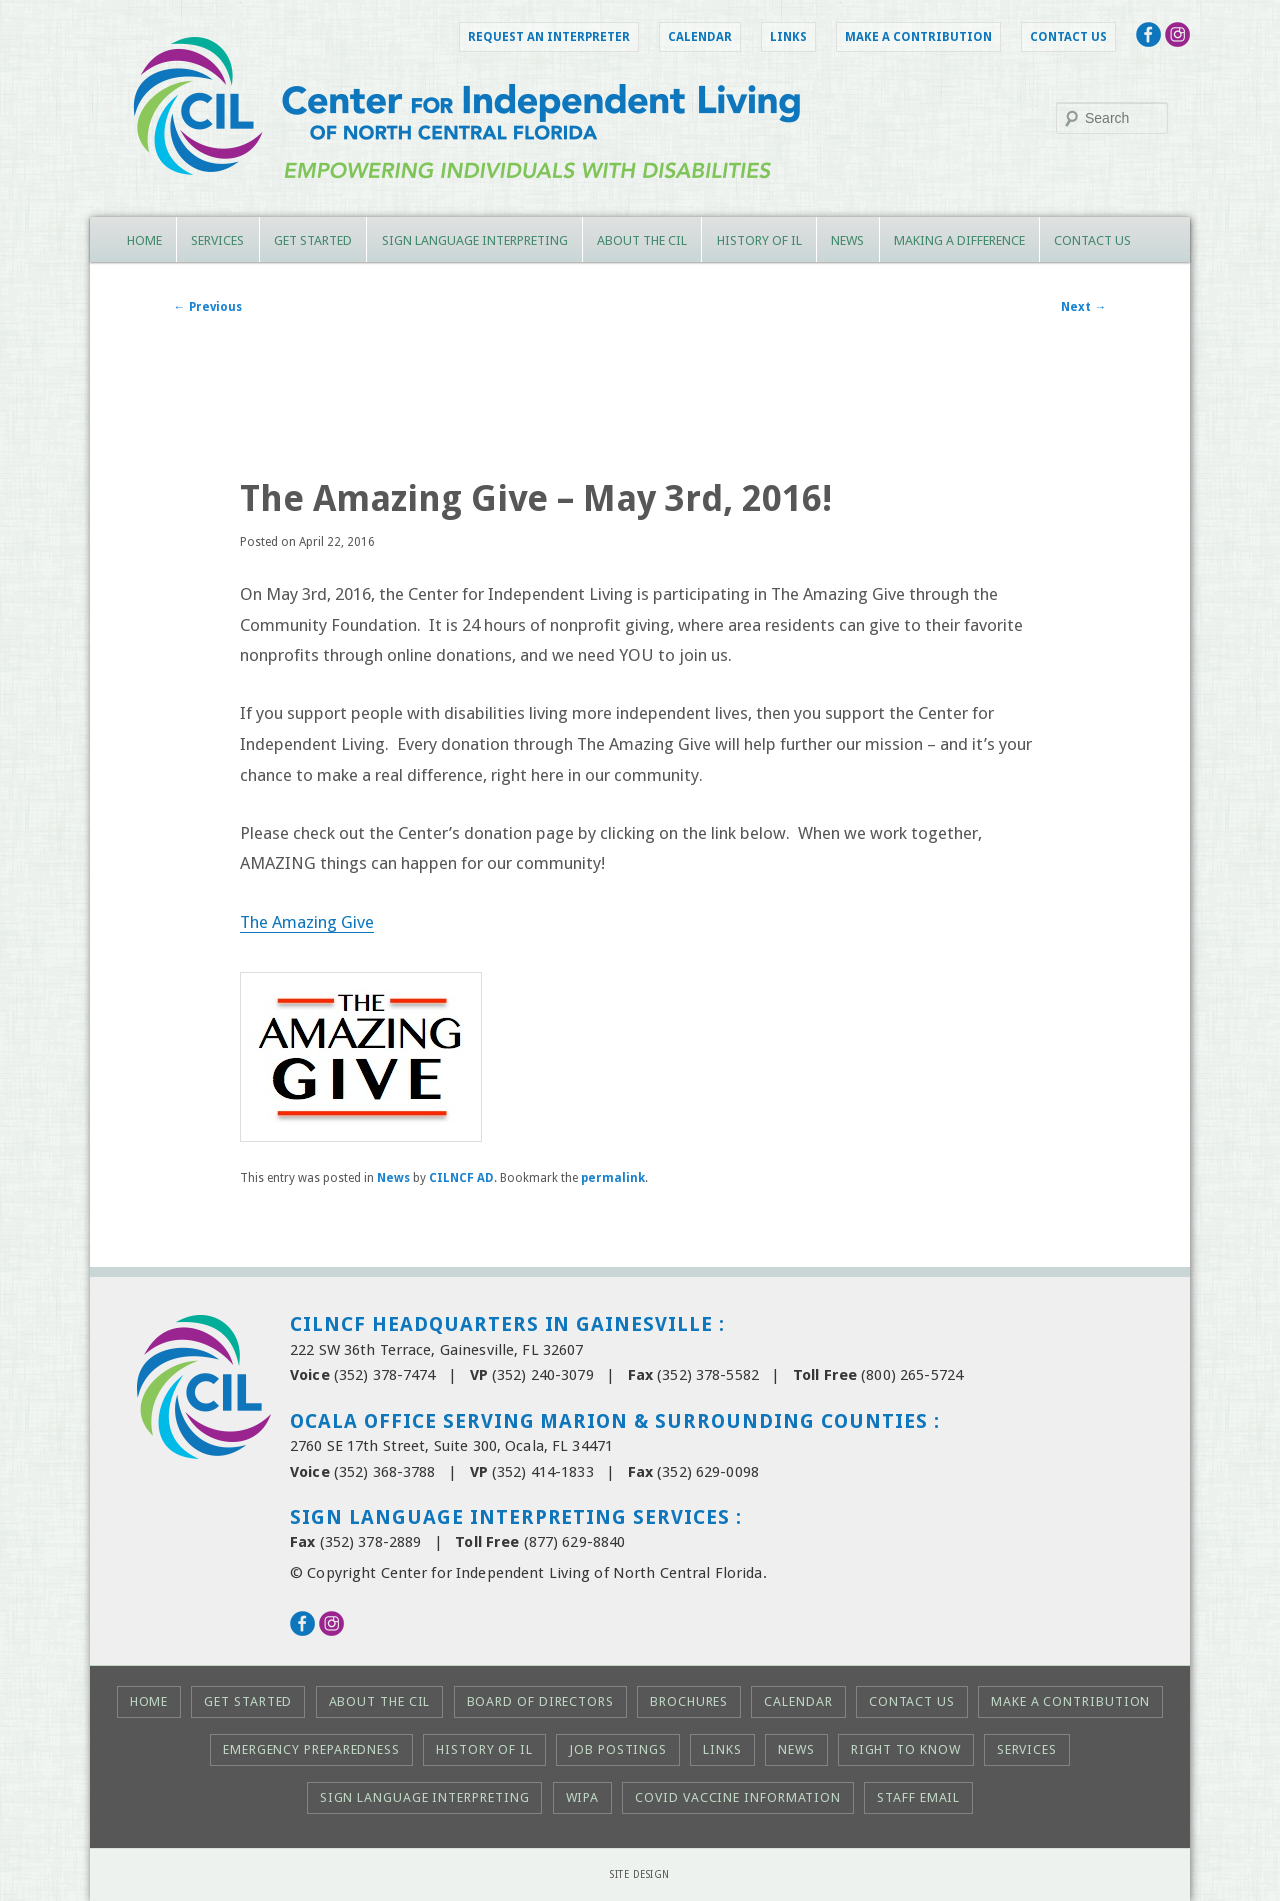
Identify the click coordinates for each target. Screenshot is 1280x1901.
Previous (208, 307)
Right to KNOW (906, 1749)
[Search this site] (1112, 118)
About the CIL (642, 240)
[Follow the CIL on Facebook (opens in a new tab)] (1148, 41)
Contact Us (1068, 37)
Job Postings (618, 1749)
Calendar (700, 37)
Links (788, 37)
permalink (613, 1178)
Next (1083, 307)
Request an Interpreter (549, 37)
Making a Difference (959, 240)
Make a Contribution (918, 37)
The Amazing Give (307, 922)
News (847, 240)
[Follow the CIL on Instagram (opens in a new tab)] (1177, 41)
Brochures (689, 1701)
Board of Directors (540, 1701)
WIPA (583, 1797)
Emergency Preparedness (311, 1749)
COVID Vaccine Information (738, 1797)
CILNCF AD (461, 1178)
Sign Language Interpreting (475, 240)
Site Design (640, 1874)
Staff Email (918, 1797)
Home (144, 240)
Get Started (313, 240)
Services (217, 240)
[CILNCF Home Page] (640, 201)
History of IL (759, 240)
